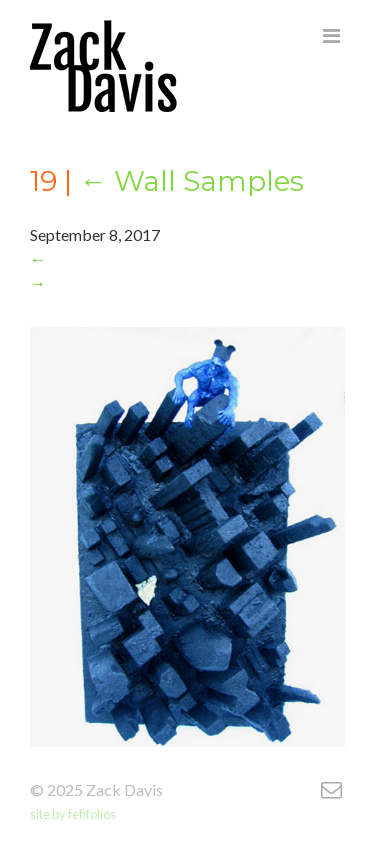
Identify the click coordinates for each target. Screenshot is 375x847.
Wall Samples (191, 181)
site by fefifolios (73, 814)
